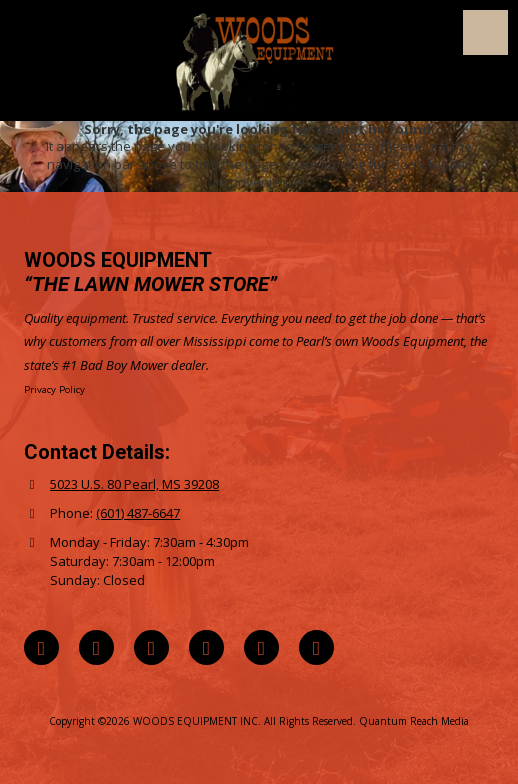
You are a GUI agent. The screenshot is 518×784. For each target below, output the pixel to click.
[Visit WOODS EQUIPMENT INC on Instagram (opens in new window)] (151, 647)
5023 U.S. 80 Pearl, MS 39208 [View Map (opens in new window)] (134, 484)
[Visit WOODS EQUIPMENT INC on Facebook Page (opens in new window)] (96, 647)
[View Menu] (485, 32)
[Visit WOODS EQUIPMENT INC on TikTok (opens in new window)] (261, 647)
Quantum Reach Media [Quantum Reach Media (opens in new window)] (414, 721)
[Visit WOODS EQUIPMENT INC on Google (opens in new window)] (41, 647)
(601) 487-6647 (138, 513)
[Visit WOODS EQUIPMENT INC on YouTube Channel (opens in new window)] (206, 647)
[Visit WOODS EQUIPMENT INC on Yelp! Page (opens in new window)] (316, 647)
